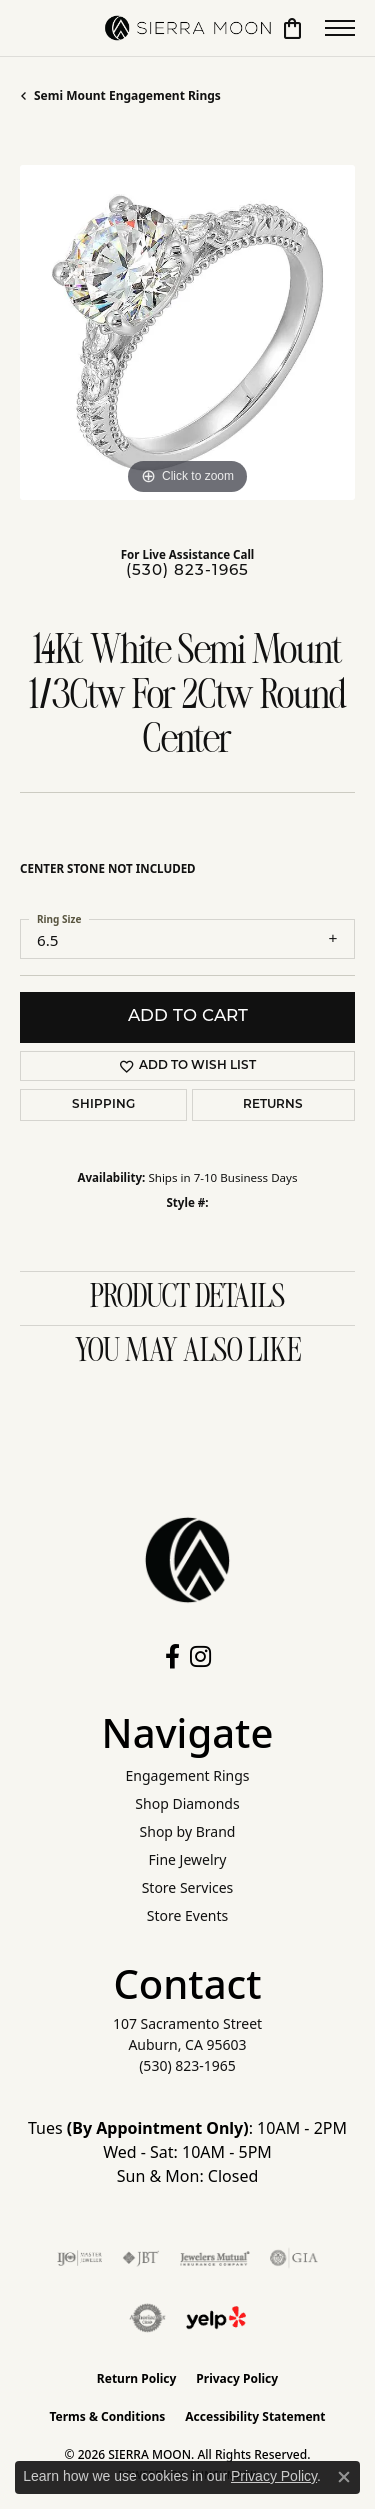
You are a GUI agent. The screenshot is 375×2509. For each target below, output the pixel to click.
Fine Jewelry (188, 1859)
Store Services (188, 1887)
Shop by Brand (188, 1831)
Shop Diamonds (187, 1803)
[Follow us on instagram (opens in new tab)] (200, 1657)
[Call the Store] (187, 2065)
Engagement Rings (187, 1775)
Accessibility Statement (255, 2416)
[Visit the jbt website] (141, 2258)
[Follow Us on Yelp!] (216, 2318)
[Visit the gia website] (294, 2258)
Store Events (187, 1915)
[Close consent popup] (344, 2477)
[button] (292, 28)
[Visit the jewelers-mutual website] (214, 2258)
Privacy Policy (237, 2378)
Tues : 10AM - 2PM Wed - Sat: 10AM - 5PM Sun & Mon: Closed (187, 2152)
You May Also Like (188, 1352)
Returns (273, 1105)
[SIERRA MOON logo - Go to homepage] (188, 28)
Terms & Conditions (107, 2416)
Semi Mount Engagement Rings (127, 95)
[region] (187, 332)
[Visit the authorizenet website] (147, 2318)
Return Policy (137, 2378)
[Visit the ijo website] (79, 2258)
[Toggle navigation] (340, 28)
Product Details (187, 1298)
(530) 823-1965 (187, 571)
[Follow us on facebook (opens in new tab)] (172, 1657)
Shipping (103, 1105)
